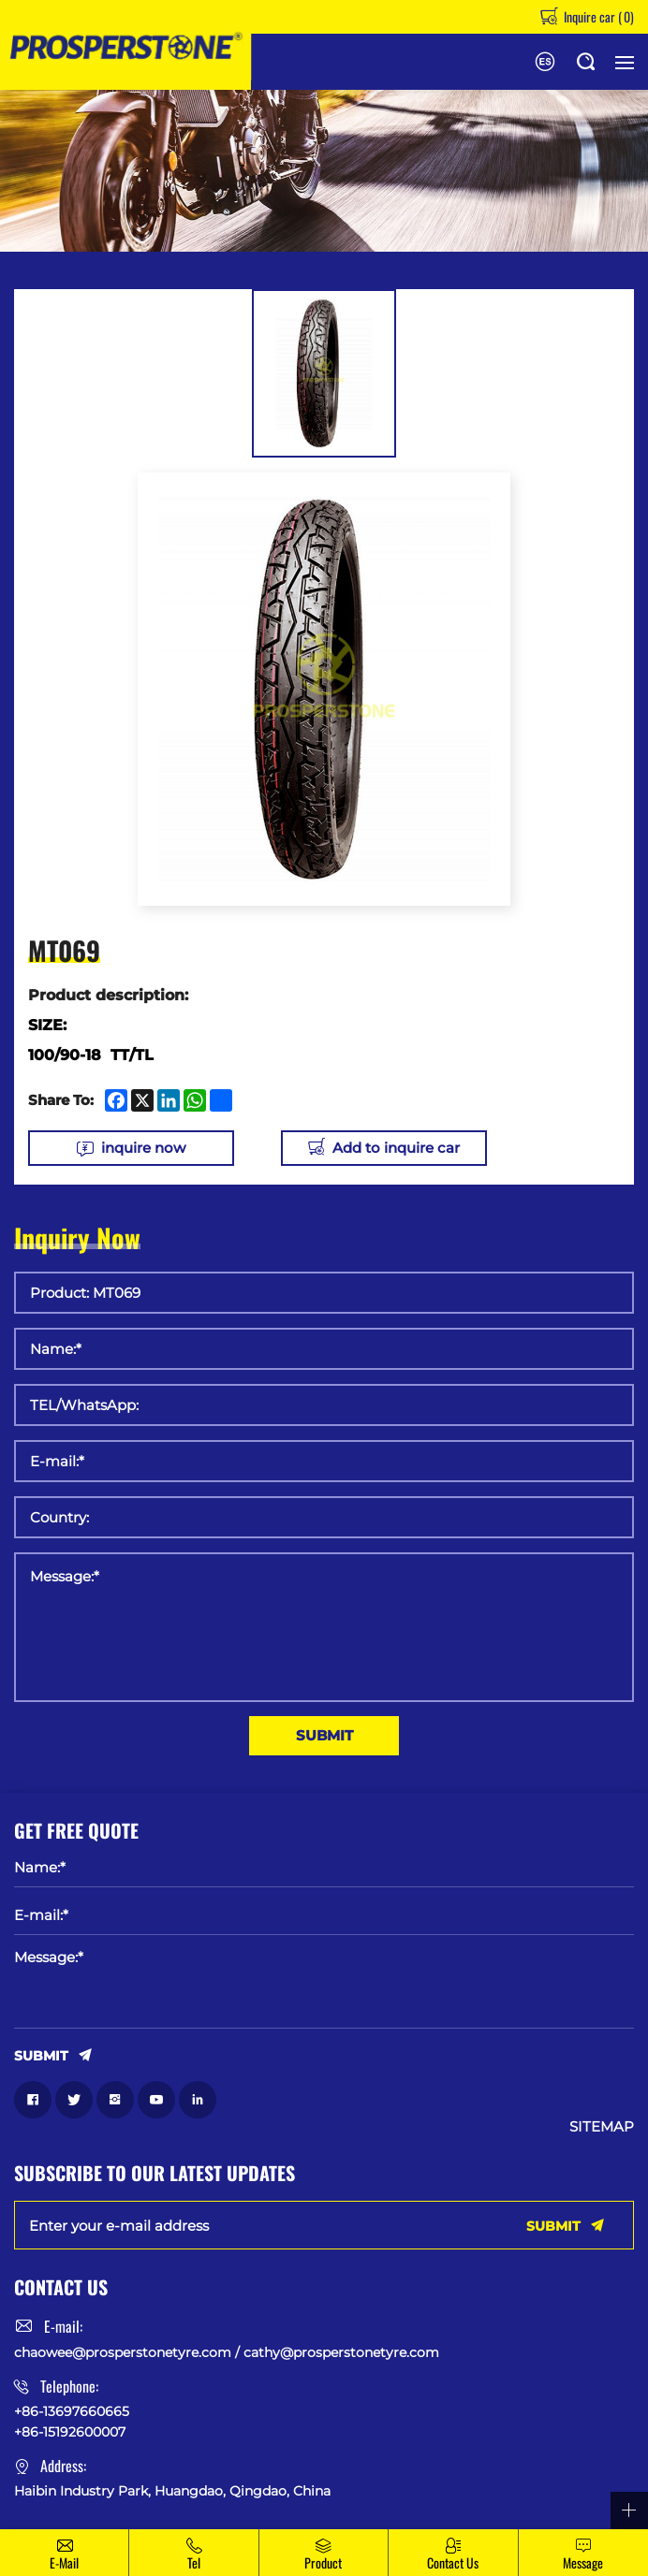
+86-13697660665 (71, 2411)
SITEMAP (601, 2126)
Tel (193, 2562)
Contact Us (453, 2562)
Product (323, 2562)
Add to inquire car (396, 1148)
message (583, 2562)
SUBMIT (324, 1735)
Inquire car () (597, 16)
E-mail (64, 2562)
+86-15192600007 (69, 2431)
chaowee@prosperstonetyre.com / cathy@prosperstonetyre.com (226, 2352)
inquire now (143, 1148)
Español (545, 62)
